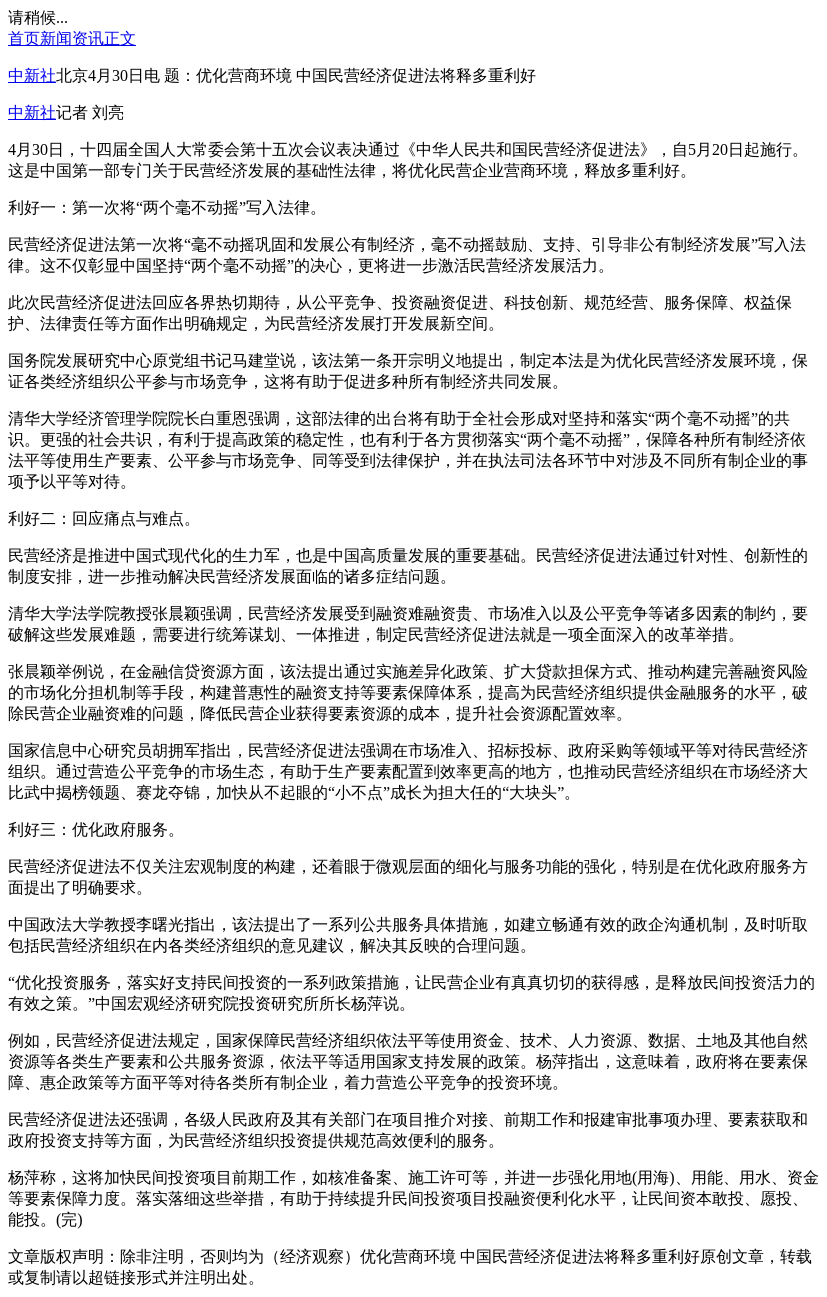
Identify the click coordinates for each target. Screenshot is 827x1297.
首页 (24, 38)
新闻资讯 (72, 38)
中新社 (32, 75)
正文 (120, 38)
